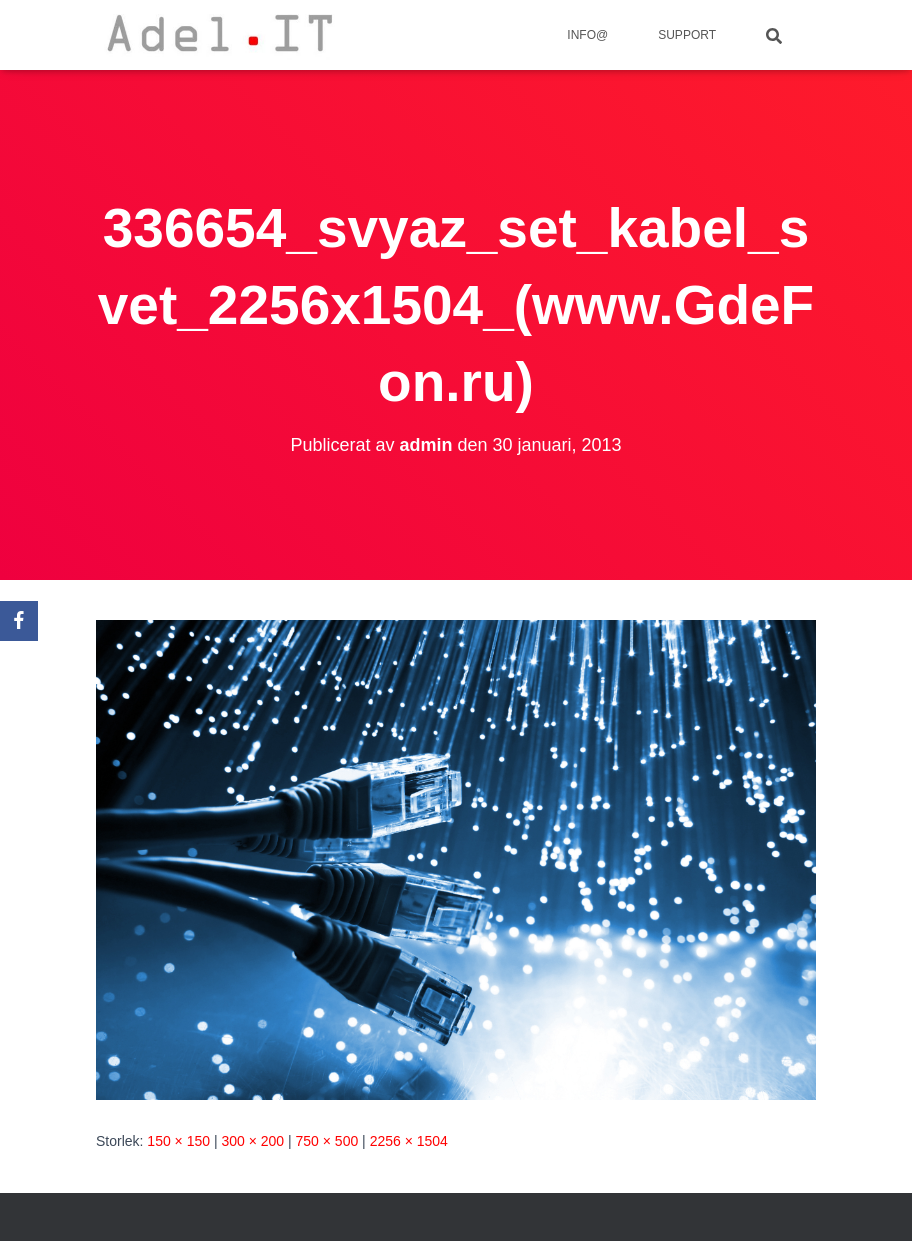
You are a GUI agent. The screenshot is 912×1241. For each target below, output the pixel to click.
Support (687, 35)
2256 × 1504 (409, 1141)
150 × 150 (178, 1141)
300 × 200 (252, 1141)
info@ (587, 35)
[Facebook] (19, 621)
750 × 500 (327, 1141)
